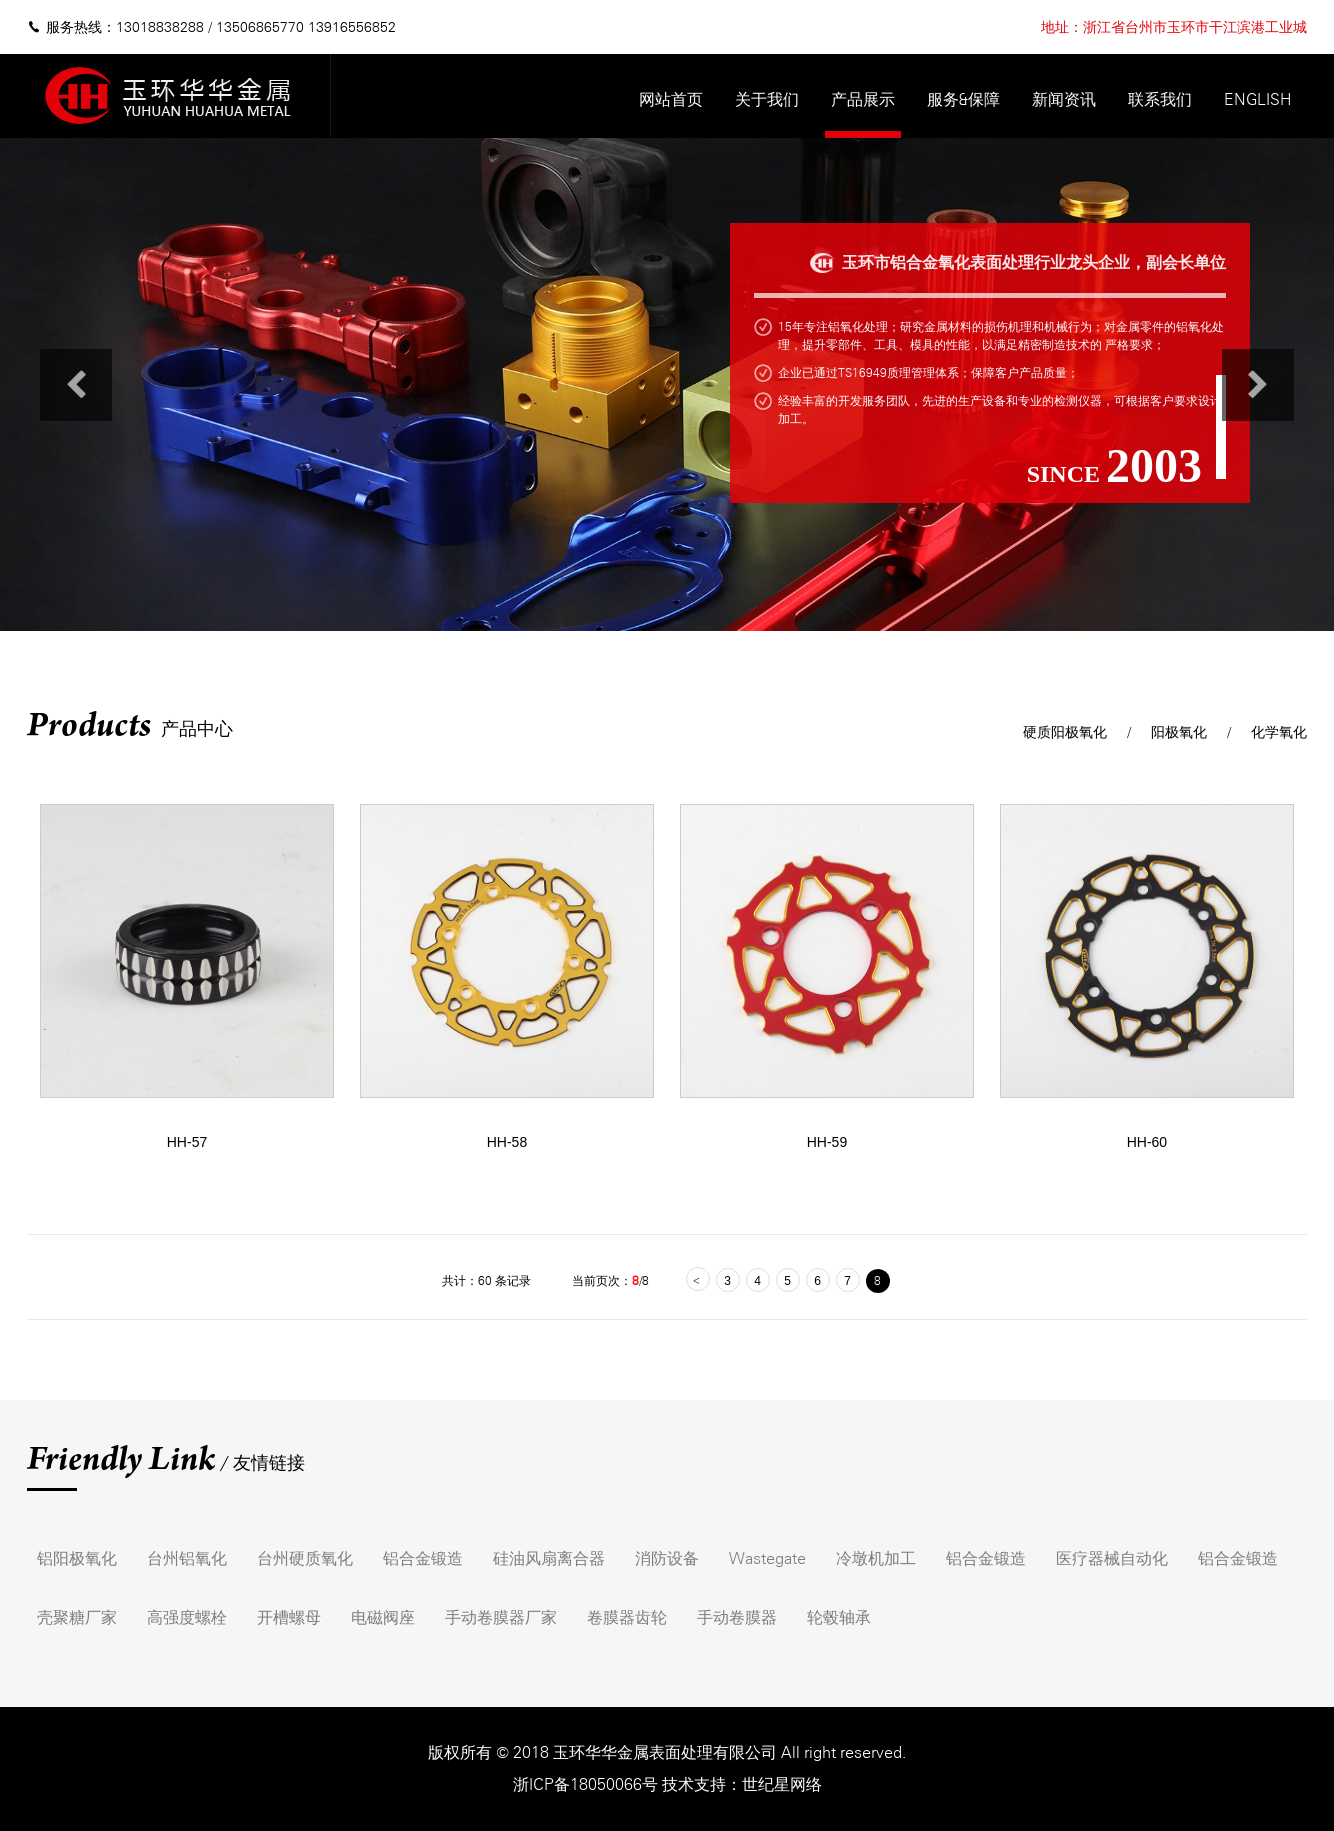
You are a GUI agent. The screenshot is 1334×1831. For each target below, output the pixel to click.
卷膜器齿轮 (627, 1617)
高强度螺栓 (187, 1617)
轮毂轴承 (839, 1617)
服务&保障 (963, 99)
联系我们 (1160, 99)
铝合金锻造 (423, 1558)
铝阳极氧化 (77, 1558)
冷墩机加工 (876, 1558)
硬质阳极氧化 (1065, 732)
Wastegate (767, 1558)
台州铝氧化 (187, 1558)
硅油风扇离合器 (549, 1558)
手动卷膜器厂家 (501, 1617)
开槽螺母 (289, 1617)
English (1257, 99)
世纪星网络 (782, 1784)
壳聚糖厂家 (77, 1617)
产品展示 (863, 99)
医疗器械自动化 (1112, 1558)
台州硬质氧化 (305, 1558)
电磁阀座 (383, 1617)
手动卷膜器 (737, 1617)
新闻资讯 (1064, 99)
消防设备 (667, 1558)
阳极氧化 (1179, 732)
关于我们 (767, 99)
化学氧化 (1279, 732)
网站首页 (671, 99)
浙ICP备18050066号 (587, 1784)
